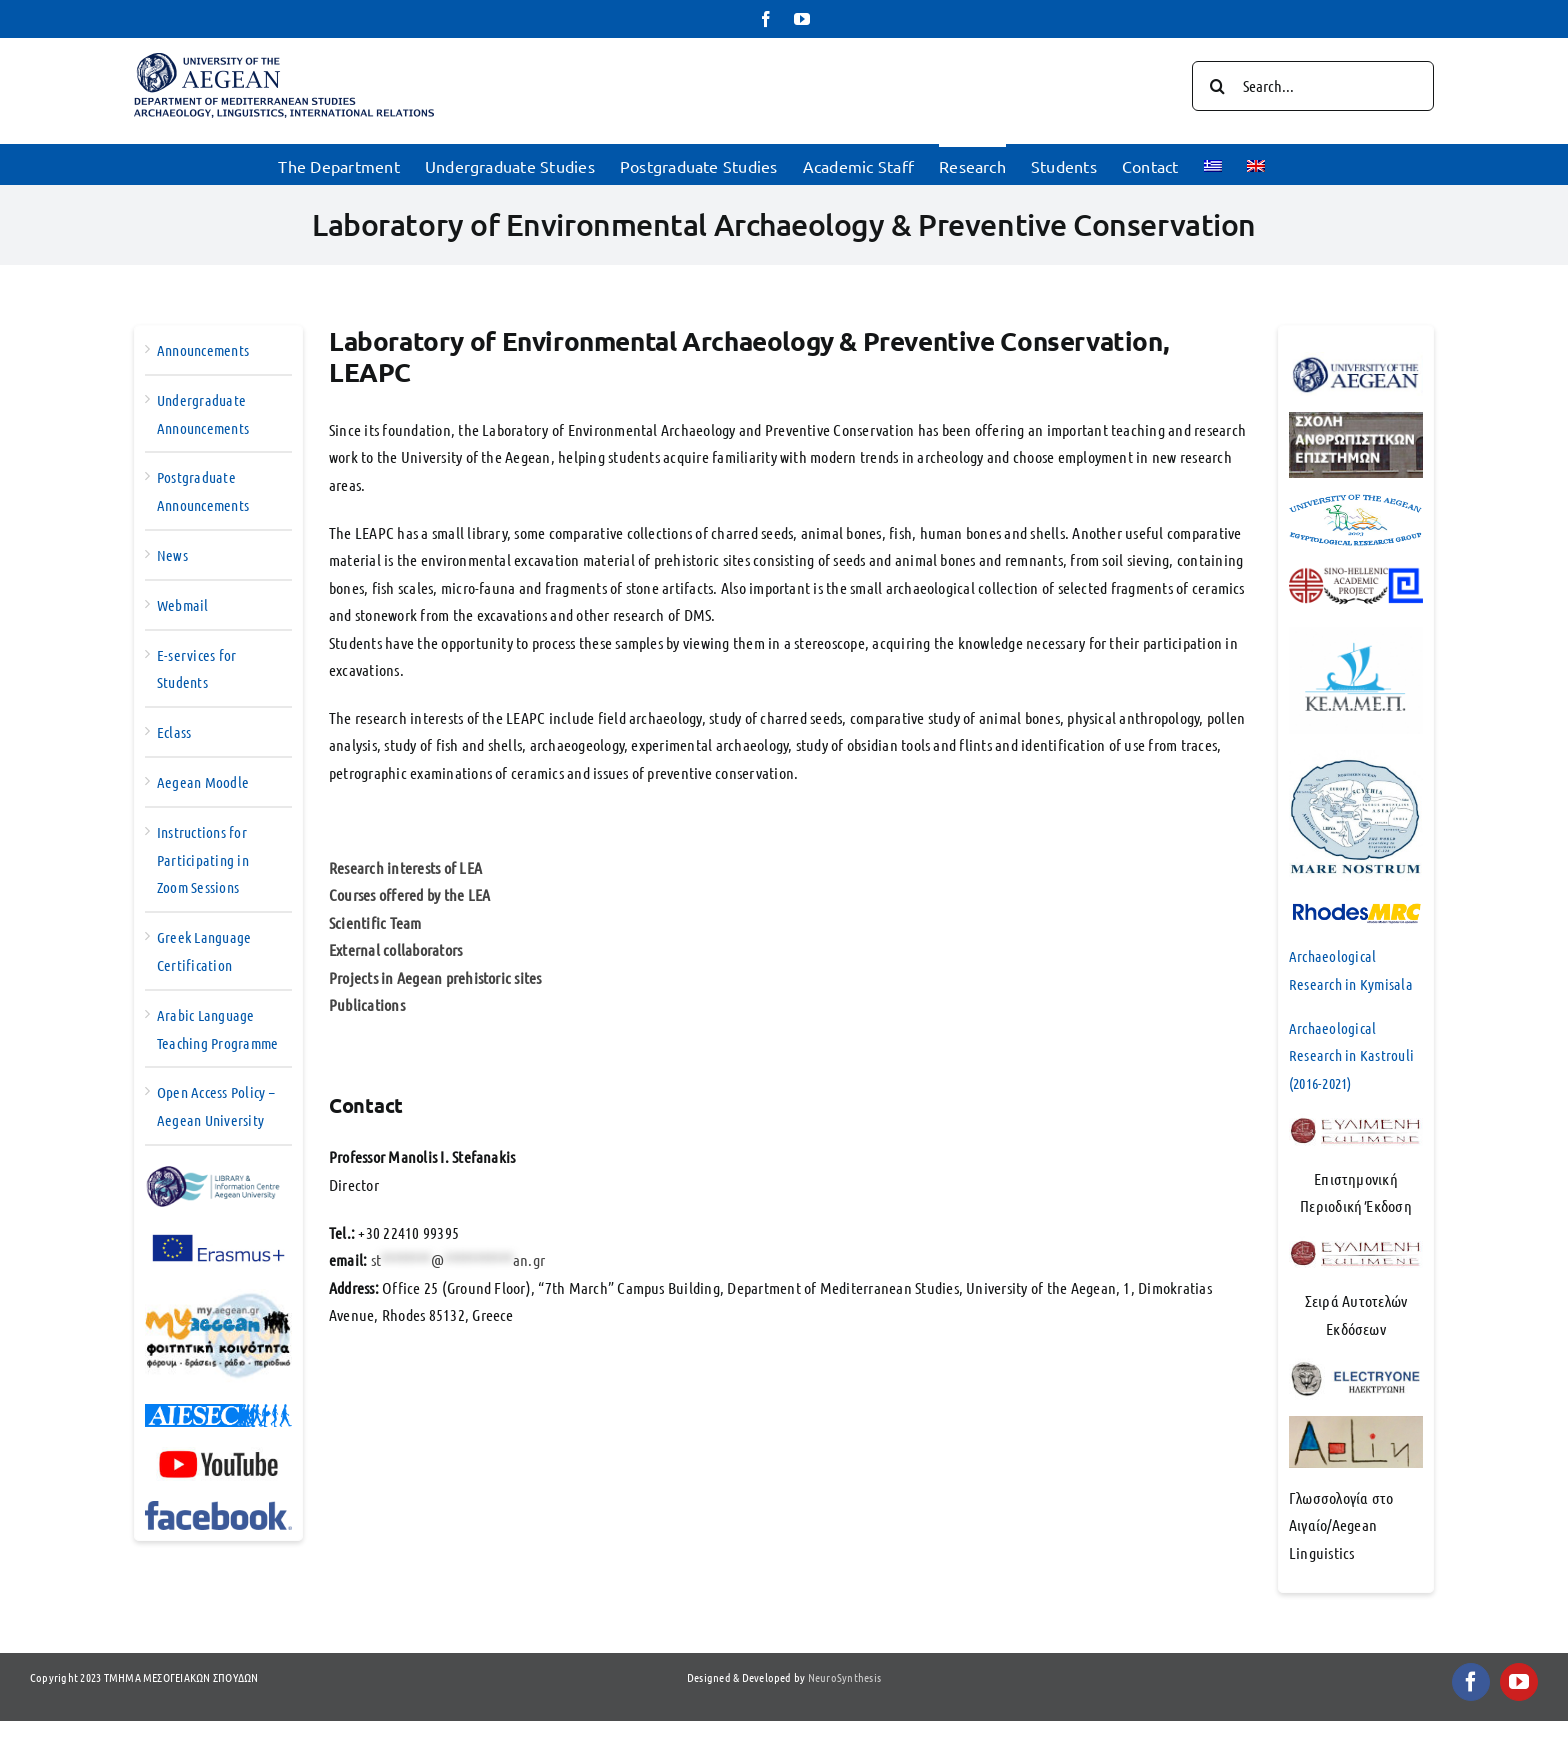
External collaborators (395, 949)
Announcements (203, 350)
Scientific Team (375, 922)
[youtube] (1519, 1682)
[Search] (1217, 86)
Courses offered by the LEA (409, 894)
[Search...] (1313, 86)
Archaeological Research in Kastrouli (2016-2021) (1351, 1056)
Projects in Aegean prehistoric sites (435, 977)
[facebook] (1471, 1682)
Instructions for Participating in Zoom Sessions (203, 860)
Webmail (183, 605)
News (172, 555)
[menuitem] (1213, 164)
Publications (367, 1004)
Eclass (174, 732)
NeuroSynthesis (844, 1677)
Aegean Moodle (203, 782)
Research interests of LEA (405, 867)
